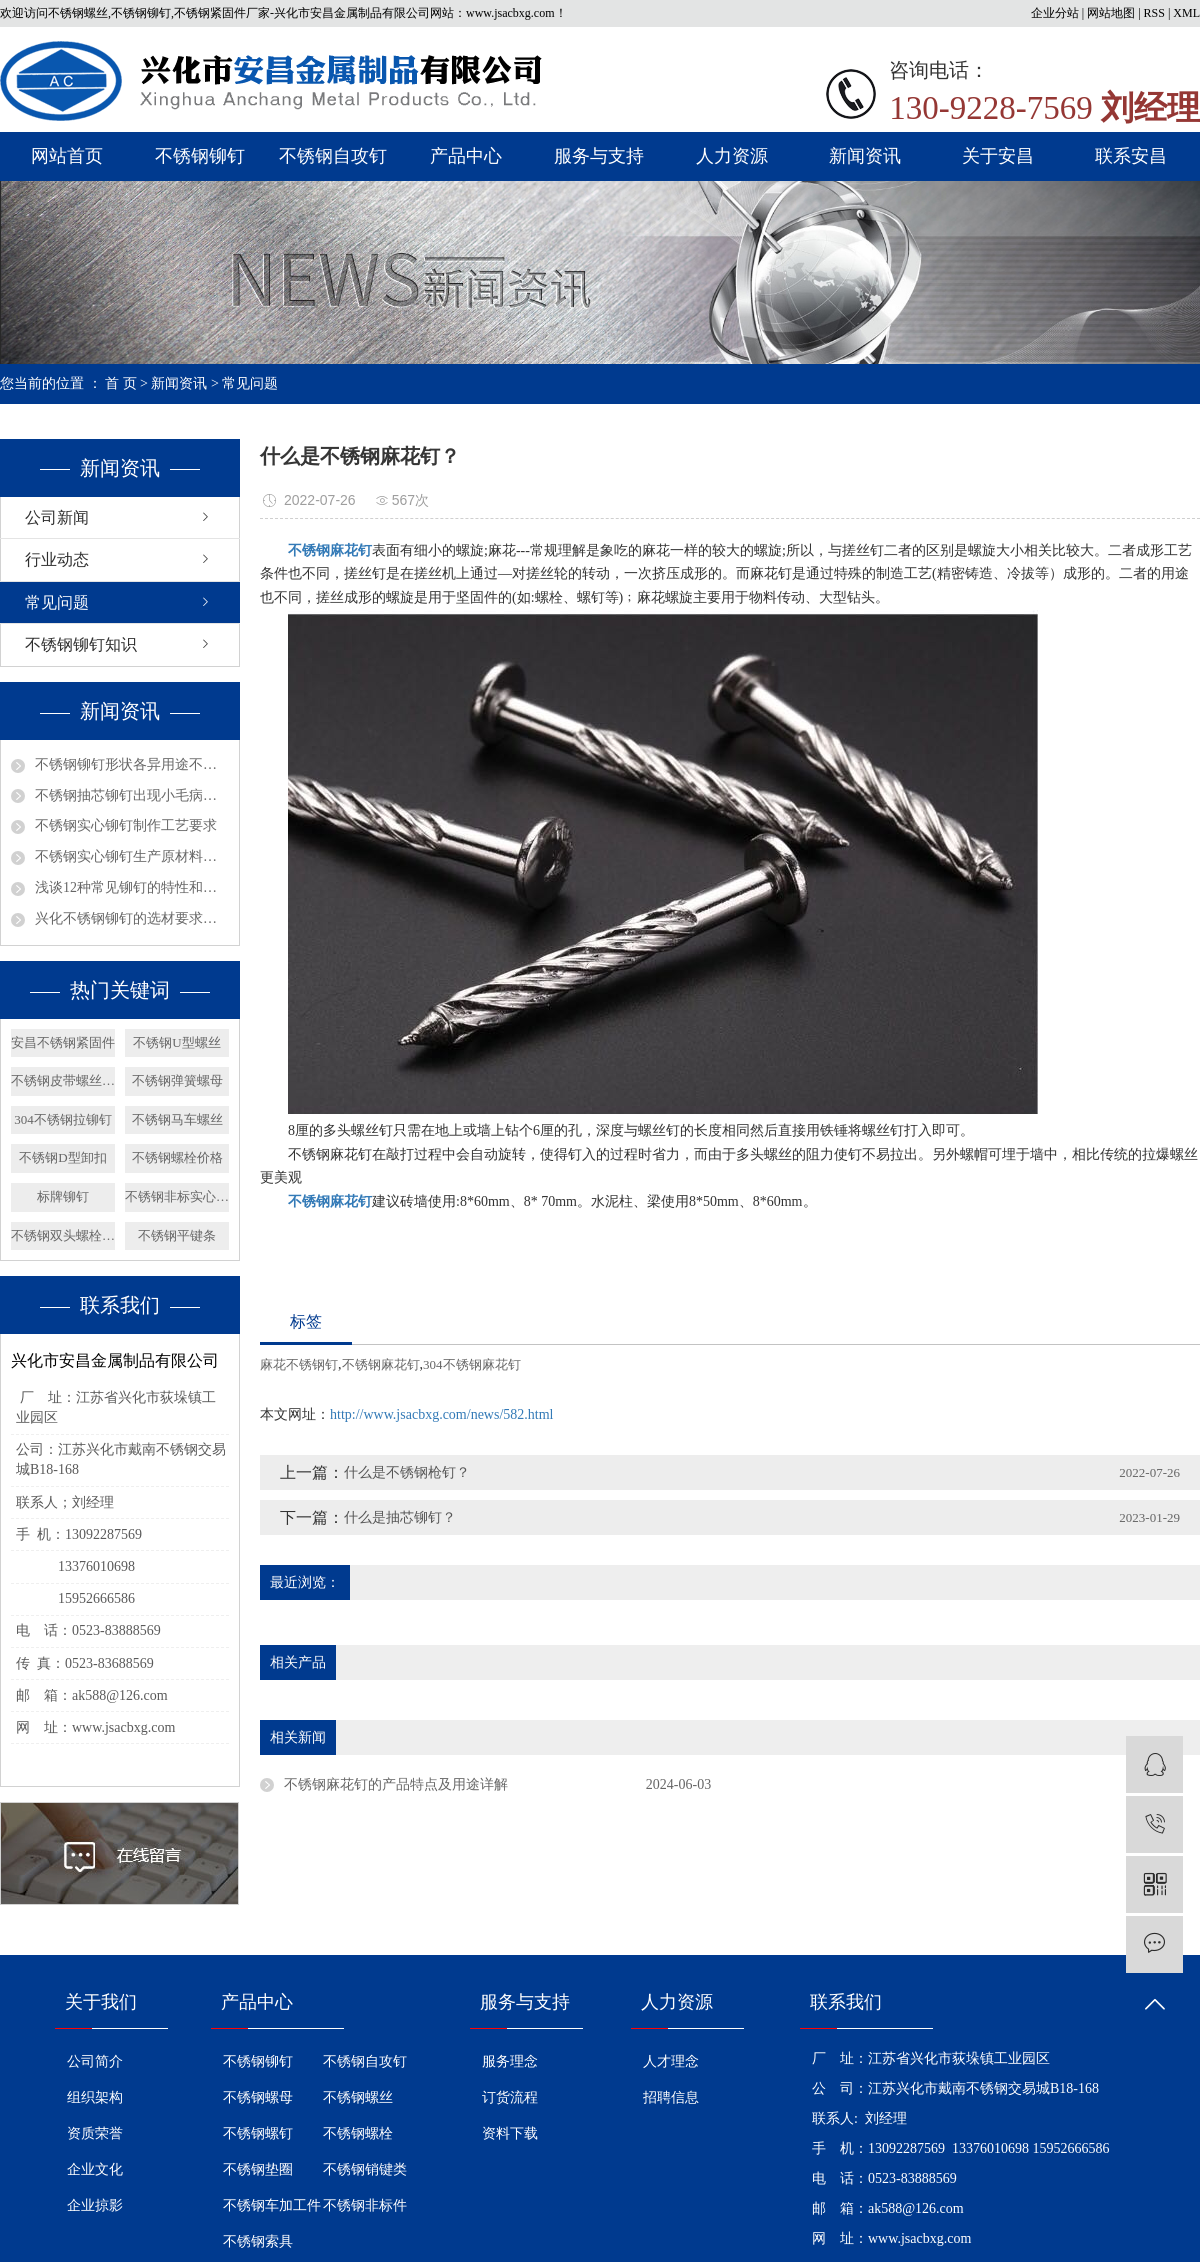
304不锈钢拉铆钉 (63, 1119)
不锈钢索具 (258, 2241)
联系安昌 (1131, 156)
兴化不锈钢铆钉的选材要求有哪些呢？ (132, 918)
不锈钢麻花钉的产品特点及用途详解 (396, 1784)
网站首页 (67, 156)
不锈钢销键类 (365, 2169)
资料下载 (510, 2133)
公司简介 (95, 2061)
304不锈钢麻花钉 (472, 1364)
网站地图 (1111, 13)
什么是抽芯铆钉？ (400, 1517)
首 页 (121, 383)
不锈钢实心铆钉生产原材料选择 (132, 856)
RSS (1154, 13)
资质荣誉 (95, 2133)
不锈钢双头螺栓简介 (63, 1235)
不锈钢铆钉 (200, 156)
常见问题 (250, 383)
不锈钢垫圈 (258, 2169)
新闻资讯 (865, 156)
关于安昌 (998, 156)
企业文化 (95, 2169)
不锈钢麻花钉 (381, 1364)
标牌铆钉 (63, 1196)
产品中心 (466, 156)
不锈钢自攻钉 (333, 156)
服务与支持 (599, 156)
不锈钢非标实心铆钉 (177, 1196)
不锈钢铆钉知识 (81, 644)
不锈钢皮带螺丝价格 (63, 1080)
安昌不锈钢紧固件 (63, 1042)
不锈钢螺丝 (358, 2097)
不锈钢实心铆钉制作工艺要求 (126, 825)
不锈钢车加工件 (272, 2205)
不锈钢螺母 (258, 2097)
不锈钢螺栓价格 (177, 1157)
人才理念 (671, 2061)
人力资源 (732, 156)
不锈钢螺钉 (258, 2133)
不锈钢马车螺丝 (177, 1119)
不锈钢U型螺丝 (176, 1042)
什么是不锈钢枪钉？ (407, 1472)
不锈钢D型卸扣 (62, 1157)
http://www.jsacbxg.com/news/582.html (441, 1414)
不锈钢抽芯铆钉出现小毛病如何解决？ (132, 795)
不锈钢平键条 (177, 1235)
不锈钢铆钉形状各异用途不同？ (132, 764)
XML (1186, 13)
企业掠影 (95, 2205)
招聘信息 (671, 2097)
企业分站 (1055, 13)
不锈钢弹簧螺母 (177, 1080)
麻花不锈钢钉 (299, 1364)
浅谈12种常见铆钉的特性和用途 (132, 887)
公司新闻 (57, 517)
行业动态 (57, 559)
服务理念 (510, 2061)
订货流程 (510, 2097)
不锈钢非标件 (365, 2205)
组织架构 (95, 2097)
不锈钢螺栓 (358, 2133)
